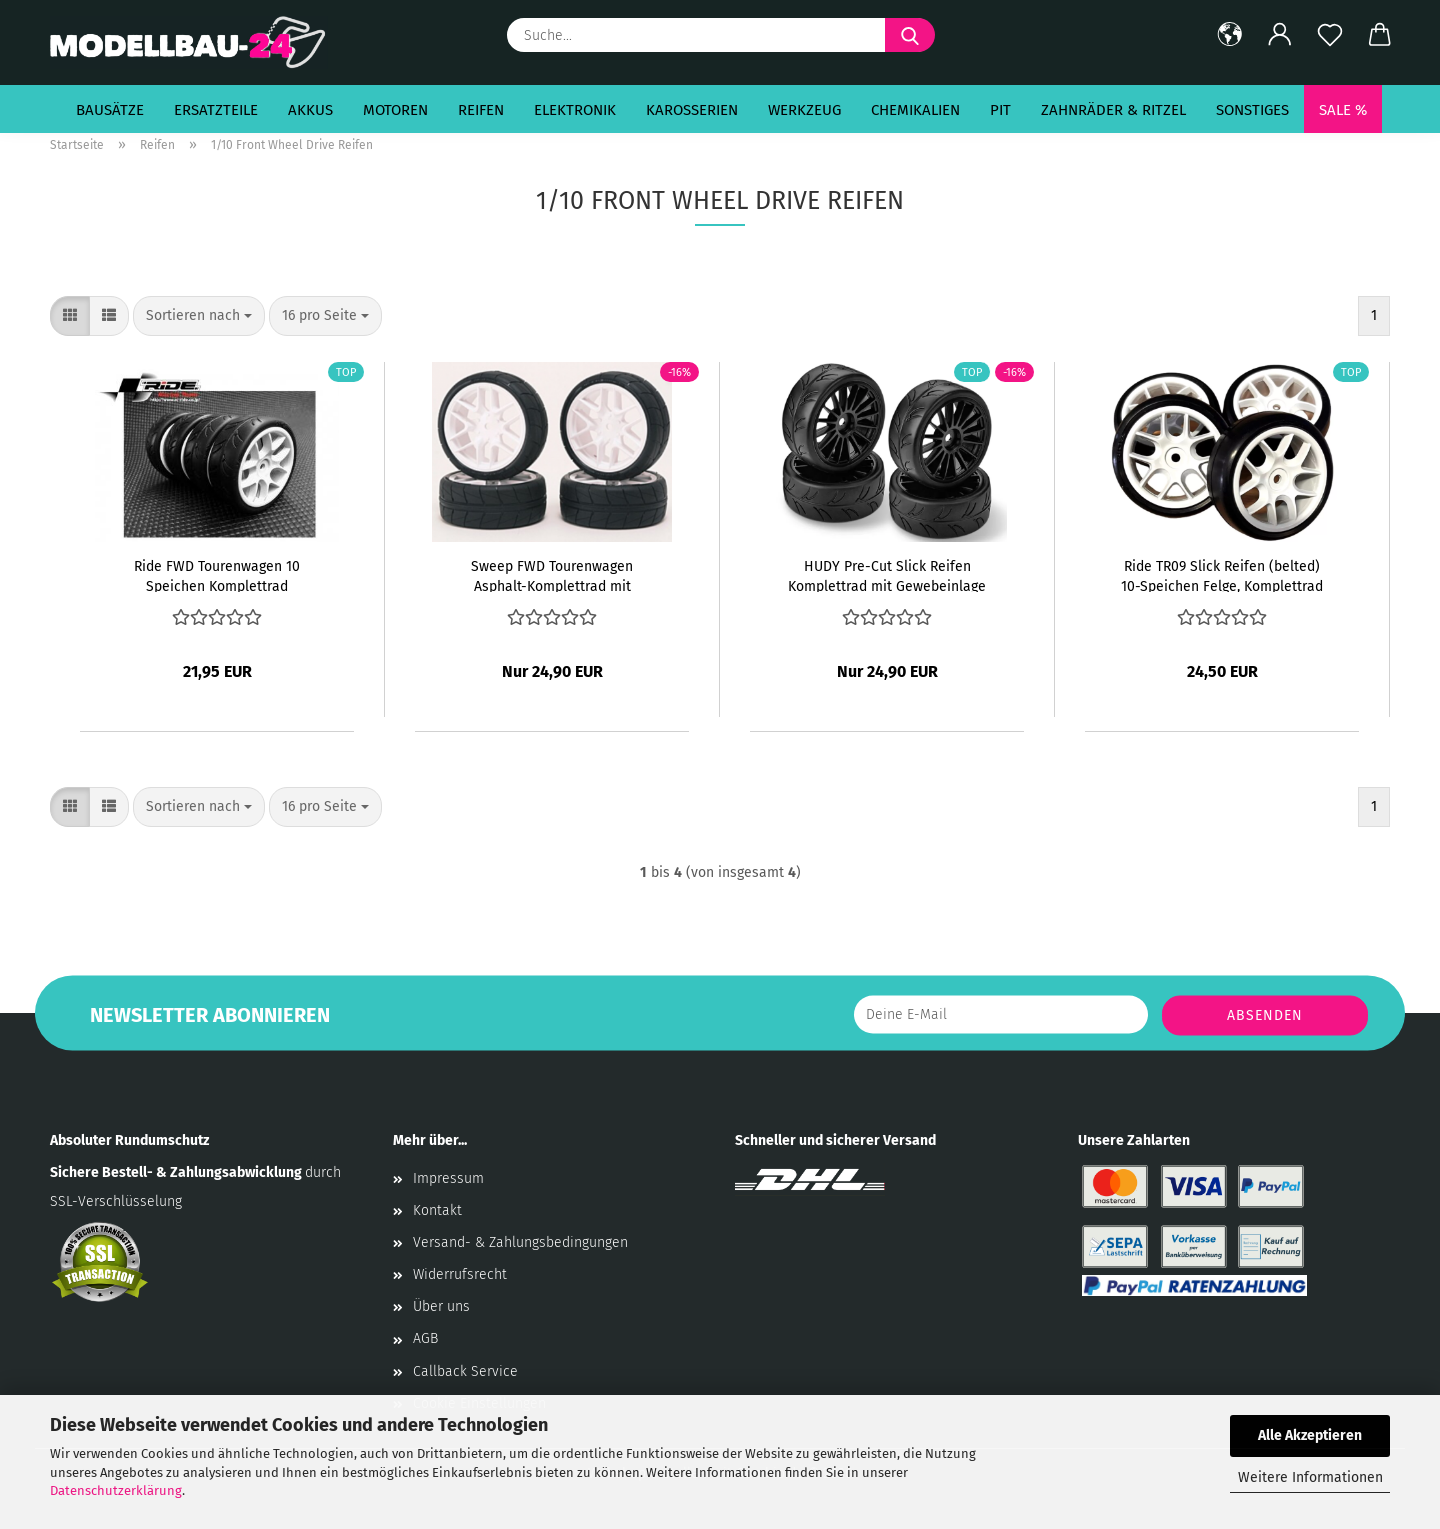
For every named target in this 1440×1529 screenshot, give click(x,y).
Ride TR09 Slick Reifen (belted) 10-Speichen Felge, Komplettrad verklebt (1222, 575)
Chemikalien (915, 110)
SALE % (1343, 110)
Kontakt (437, 1210)
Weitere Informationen (1310, 1477)
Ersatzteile (216, 110)
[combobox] (199, 316)
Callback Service (465, 1371)
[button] (1230, 35)
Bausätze (110, 110)
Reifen (481, 110)
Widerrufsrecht (460, 1274)
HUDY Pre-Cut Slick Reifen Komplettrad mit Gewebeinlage (887, 575)
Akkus (310, 110)
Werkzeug (804, 110)
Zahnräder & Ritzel (1113, 110)
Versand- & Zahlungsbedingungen (520, 1242)
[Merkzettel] (1330, 35)
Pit (1000, 110)
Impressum (448, 1178)
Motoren (395, 110)
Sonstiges (1252, 110)
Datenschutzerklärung (116, 1490)
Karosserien (692, 110)
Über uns (441, 1306)
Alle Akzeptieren (1310, 1435)
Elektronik (575, 110)
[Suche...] (910, 35)
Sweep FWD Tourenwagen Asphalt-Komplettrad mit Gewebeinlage (552, 575)
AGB (425, 1338)
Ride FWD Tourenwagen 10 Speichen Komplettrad (217, 575)
